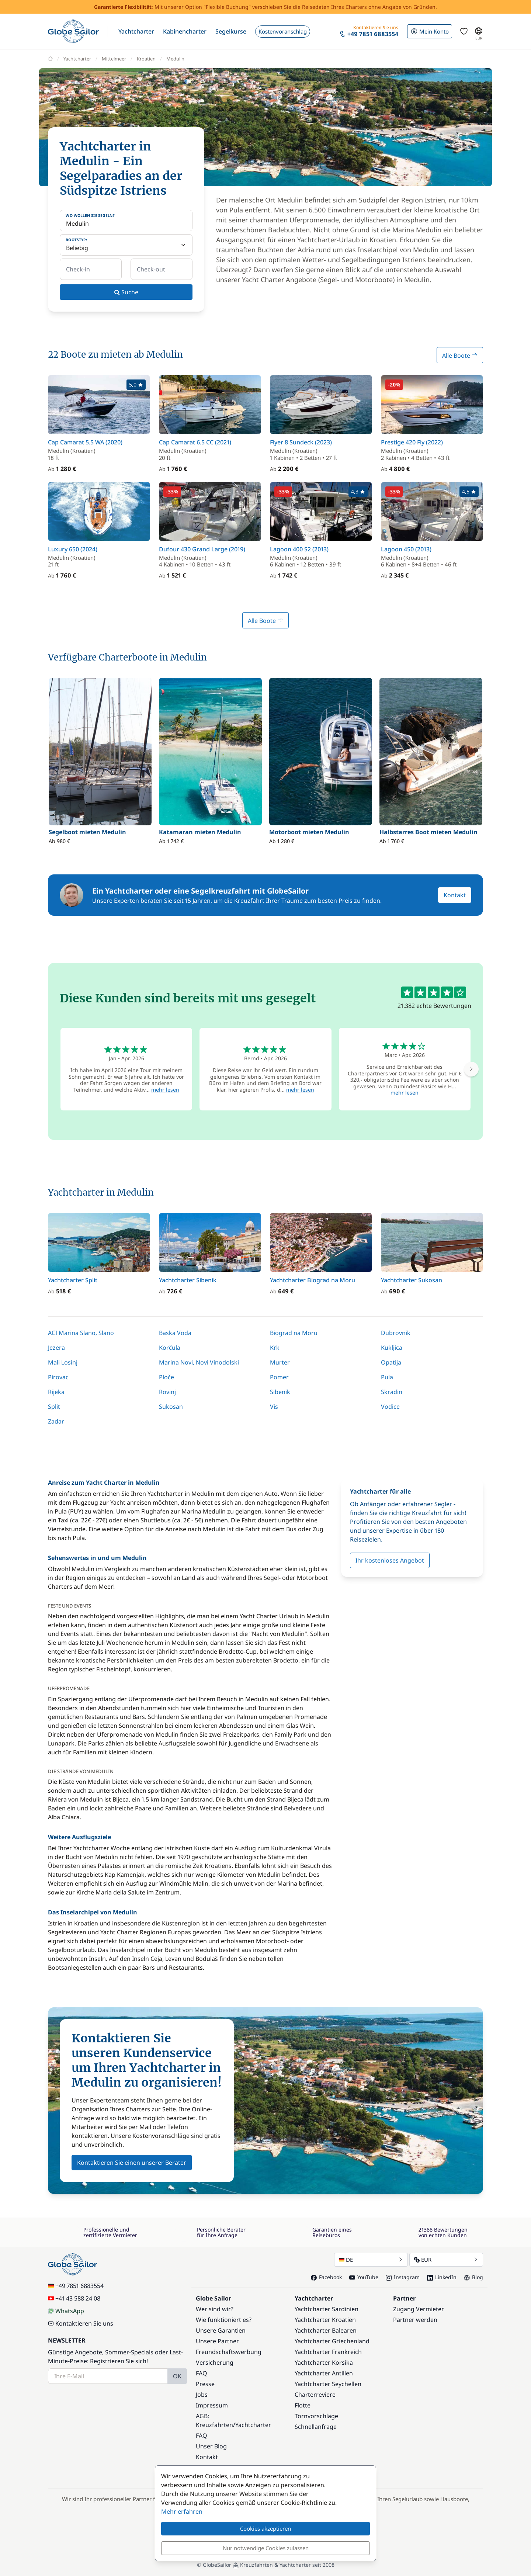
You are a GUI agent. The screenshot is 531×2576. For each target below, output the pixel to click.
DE (371, 2259)
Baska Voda (175, 1333)
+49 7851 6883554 (76, 2286)
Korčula (169, 1348)
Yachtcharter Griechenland (332, 2341)
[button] (136, 31)
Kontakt (455, 895)
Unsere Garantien (221, 2330)
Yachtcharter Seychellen (328, 2384)
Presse (205, 2384)
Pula (387, 1377)
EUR (446, 2259)
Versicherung (214, 2362)
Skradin (391, 1392)
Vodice (390, 1407)
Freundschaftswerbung (228, 2352)
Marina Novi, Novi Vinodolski (199, 1362)
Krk (275, 1348)
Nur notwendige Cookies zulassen (266, 2548)
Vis (274, 1407)
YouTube (363, 2277)
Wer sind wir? (214, 2309)
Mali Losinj (62, 1362)
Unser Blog (211, 2446)
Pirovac (58, 1377)
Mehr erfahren (181, 2511)
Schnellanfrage (316, 2427)
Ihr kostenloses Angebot (389, 1560)
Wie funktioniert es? (223, 2320)
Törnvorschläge (316, 2416)
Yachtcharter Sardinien (326, 2309)
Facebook (326, 2277)
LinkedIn (442, 2277)
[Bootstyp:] (126, 245)
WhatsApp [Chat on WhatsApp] (66, 2311)
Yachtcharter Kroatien (325, 2320)
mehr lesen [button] (165, 1089)
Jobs (202, 2394)
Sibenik (280, 1392)
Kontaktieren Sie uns (80, 2323)
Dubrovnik (395, 1333)
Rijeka (56, 1392)
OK (177, 2376)
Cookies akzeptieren (265, 2528)
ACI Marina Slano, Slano (81, 1333)
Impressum (212, 2405)
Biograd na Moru (293, 1333)
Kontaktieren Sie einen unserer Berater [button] (131, 2163)
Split (54, 1407)
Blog (473, 2277)
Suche (126, 292)
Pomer (279, 1377)
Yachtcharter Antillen (324, 2373)
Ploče (166, 1377)
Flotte (302, 2405)
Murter (280, 1362)
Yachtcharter (253, 2425)
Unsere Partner (217, 2341)
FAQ (201, 2373)
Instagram (403, 2277)
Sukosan (171, 1407)
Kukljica (391, 1348)
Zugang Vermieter (418, 2309)
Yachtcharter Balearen (326, 2330)
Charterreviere (315, 2394)
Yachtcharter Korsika (324, 2362)
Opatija (391, 1362)
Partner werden (415, 2320)
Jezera (56, 1348)
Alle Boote (460, 355)
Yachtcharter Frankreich (328, 2352)
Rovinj (167, 1392)
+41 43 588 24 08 (74, 2298)
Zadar (56, 1421)
